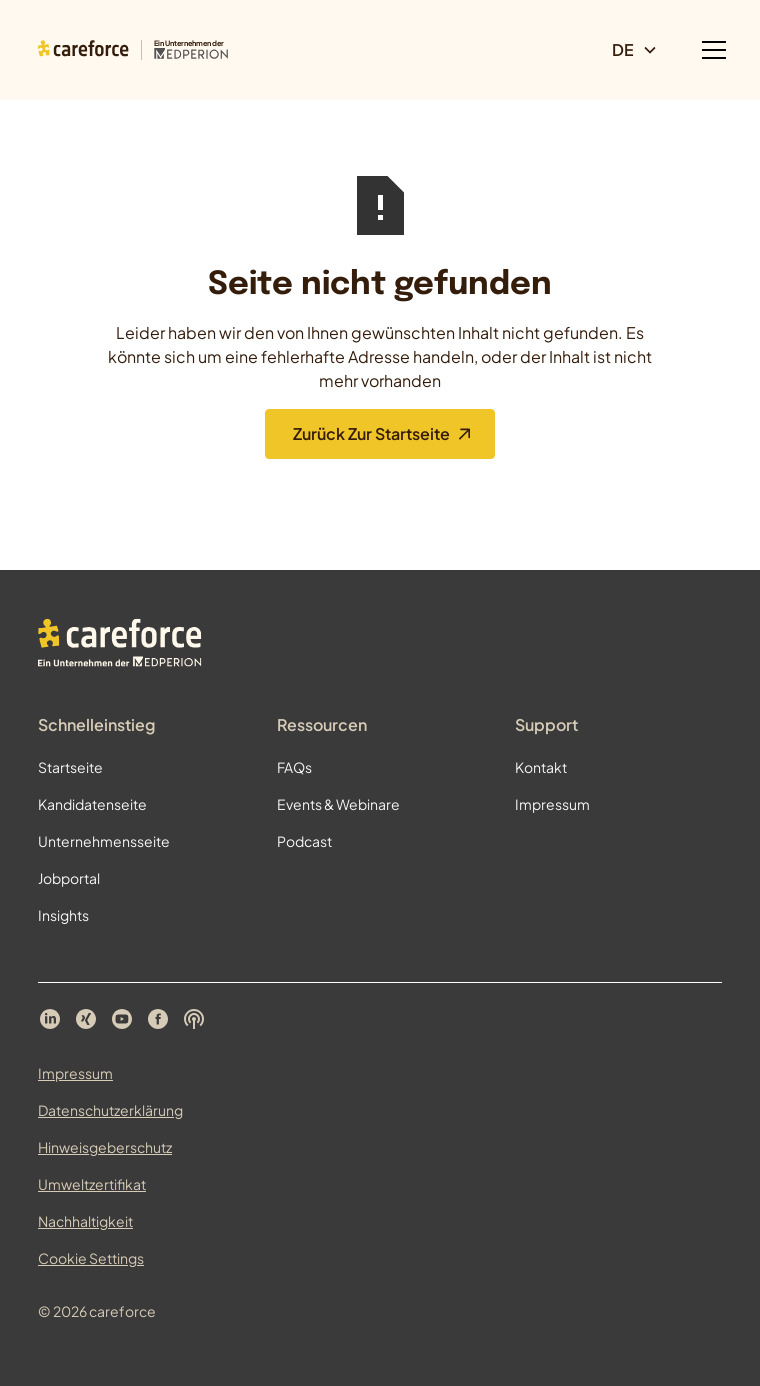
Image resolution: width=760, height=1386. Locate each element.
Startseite (70, 767)
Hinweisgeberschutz (105, 1147)
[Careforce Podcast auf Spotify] (194, 1019)
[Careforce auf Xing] (86, 1019)
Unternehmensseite (104, 841)
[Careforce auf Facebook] (158, 1019)
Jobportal (69, 878)
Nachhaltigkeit (85, 1221)
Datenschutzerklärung (110, 1110)
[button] (643, 50)
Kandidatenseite (92, 804)
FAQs (294, 767)
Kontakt (541, 767)
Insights (63, 915)
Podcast (304, 841)
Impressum (552, 804)
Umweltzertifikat (92, 1184)
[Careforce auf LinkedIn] (50, 1019)
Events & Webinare (338, 804)
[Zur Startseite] (133, 50)
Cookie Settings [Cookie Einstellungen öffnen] (91, 1258)
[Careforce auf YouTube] (122, 1019)
